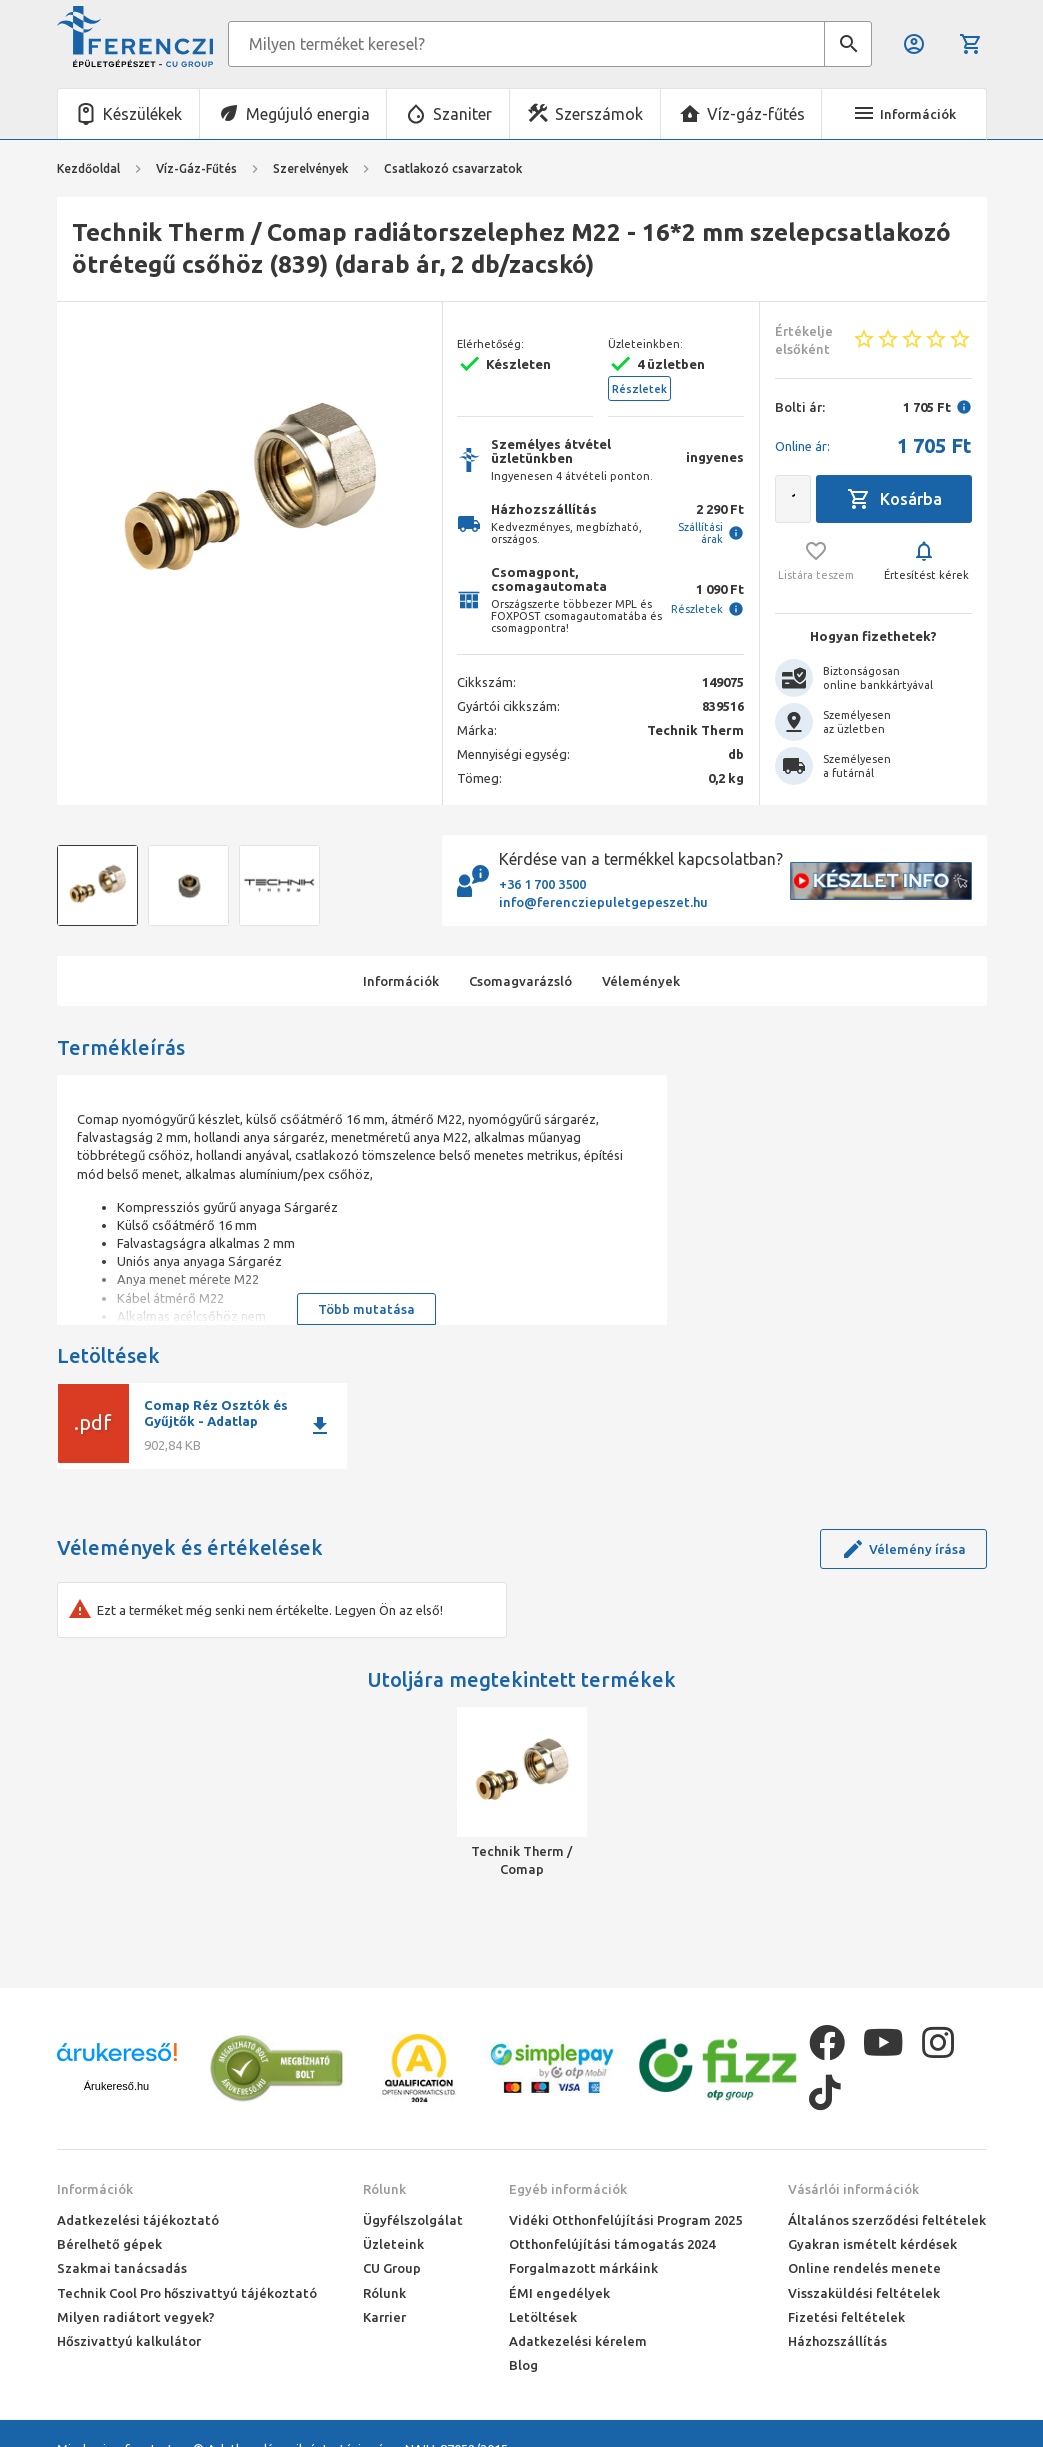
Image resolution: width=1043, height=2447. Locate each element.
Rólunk (384, 2189)
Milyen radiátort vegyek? (136, 2317)
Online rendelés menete (864, 2268)
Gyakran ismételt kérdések (872, 2244)
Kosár (971, 44)
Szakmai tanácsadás (122, 2268)
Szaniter (462, 114)
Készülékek (142, 114)
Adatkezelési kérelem (578, 2341)
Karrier (384, 2317)
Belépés (914, 44)
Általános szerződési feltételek (887, 2220)
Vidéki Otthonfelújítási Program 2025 (625, 2220)
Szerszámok (599, 114)
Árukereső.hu (116, 2086)
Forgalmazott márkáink (583, 2268)
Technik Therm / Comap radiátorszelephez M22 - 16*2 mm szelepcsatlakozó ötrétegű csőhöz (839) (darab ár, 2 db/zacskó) (521, 1861)
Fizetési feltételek (846, 2317)
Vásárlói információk (853, 2189)
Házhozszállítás (837, 2341)
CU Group (392, 2268)
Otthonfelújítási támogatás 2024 (612, 2244)
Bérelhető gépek (109, 2244)
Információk (95, 2189)
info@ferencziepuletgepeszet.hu (603, 902)
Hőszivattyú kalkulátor (129, 2341)
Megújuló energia (308, 114)
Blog (523, 2365)
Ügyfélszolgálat (413, 2220)
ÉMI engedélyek (559, 2293)
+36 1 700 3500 (542, 884)
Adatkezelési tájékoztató (138, 2220)
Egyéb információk (568, 2189)
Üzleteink (393, 2244)
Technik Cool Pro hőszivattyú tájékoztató (187, 2293)
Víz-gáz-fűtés (756, 114)
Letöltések (543, 2317)
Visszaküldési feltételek (864, 2293)
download (320, 1426)
